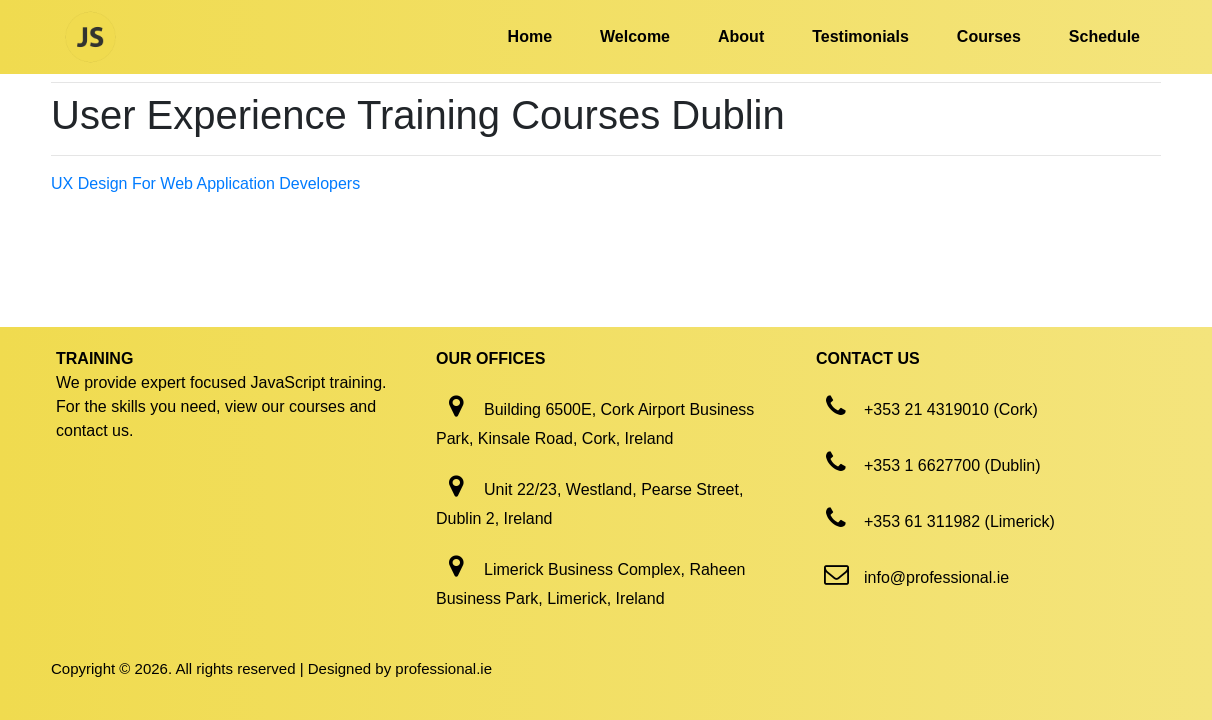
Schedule (1104, 36)
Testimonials (860, 36)
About (741, 36)
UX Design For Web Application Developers (205, 183)
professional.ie (443, 668)
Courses (989, 36)
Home (530, 36)
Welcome (635, 36)
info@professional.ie (936, 577)
